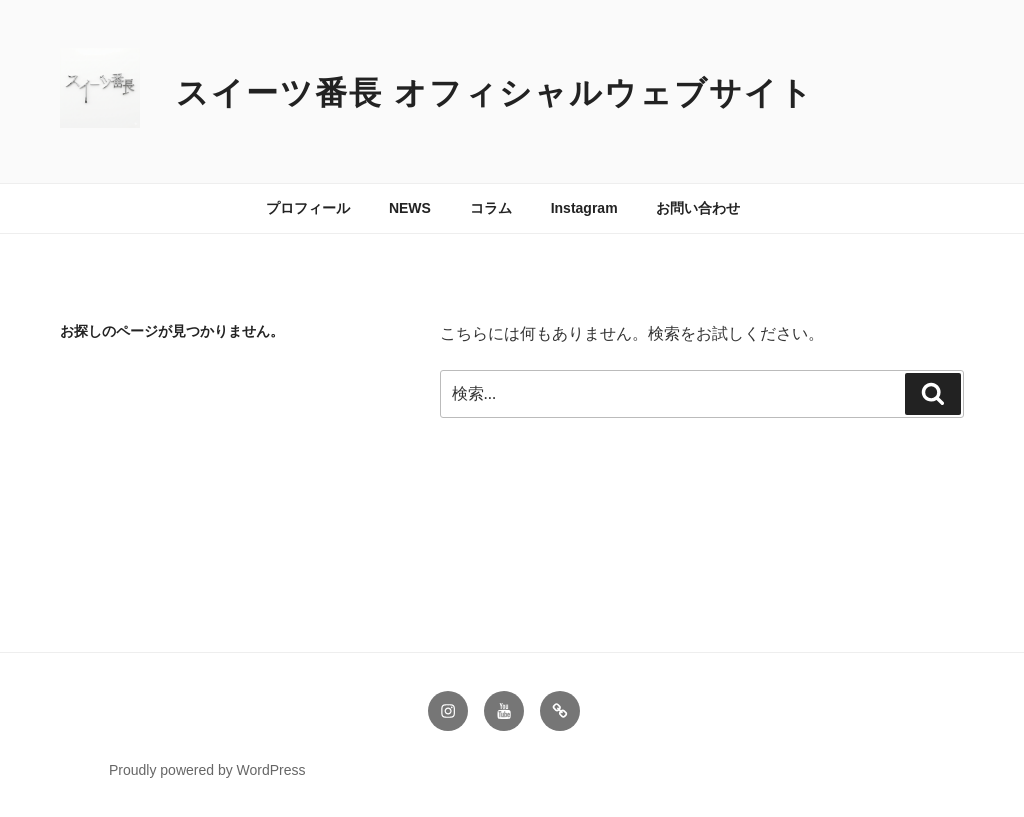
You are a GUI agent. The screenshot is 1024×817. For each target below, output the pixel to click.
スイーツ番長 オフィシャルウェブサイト (495, 93)
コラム (491, 208)
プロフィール (308, 208)
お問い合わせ (698, 208)
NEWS (410, 208)
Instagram (584, 208)
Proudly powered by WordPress (207, 770)
